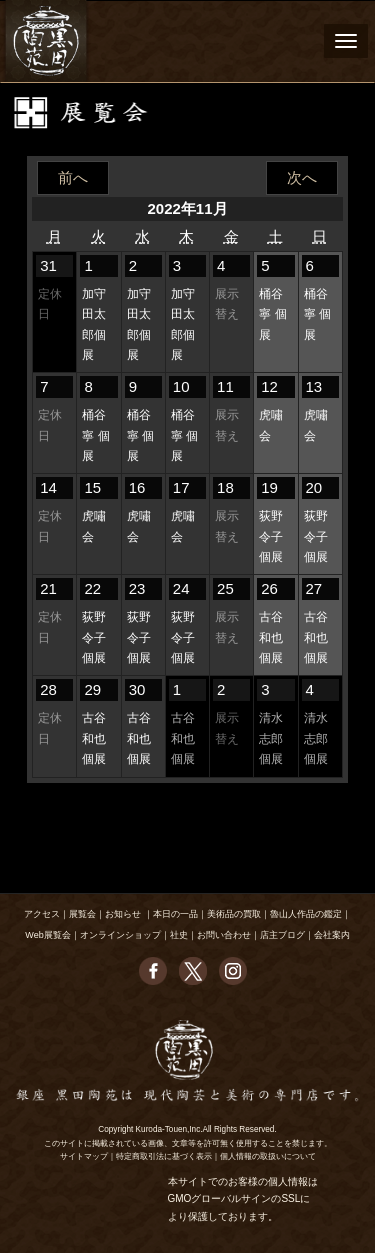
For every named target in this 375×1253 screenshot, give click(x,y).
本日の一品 (175, 914)
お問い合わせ (224, 935)
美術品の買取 (234, 914)
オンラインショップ (120, 935)
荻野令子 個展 (271, 536)
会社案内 (332, 935)
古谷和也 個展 (271, 637)
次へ (302, 177)
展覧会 (82, 914)
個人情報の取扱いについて (268, 1156)
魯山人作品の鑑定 (306, 914)
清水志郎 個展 (271, 738)
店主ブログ (282, 935)
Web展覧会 (47, 935)
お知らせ (123, 914)
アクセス (42, 914)
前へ (73, 177)
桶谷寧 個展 (272, 314)
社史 (179, 935)
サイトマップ (84, 1156)
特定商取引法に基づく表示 (164, 1156)
